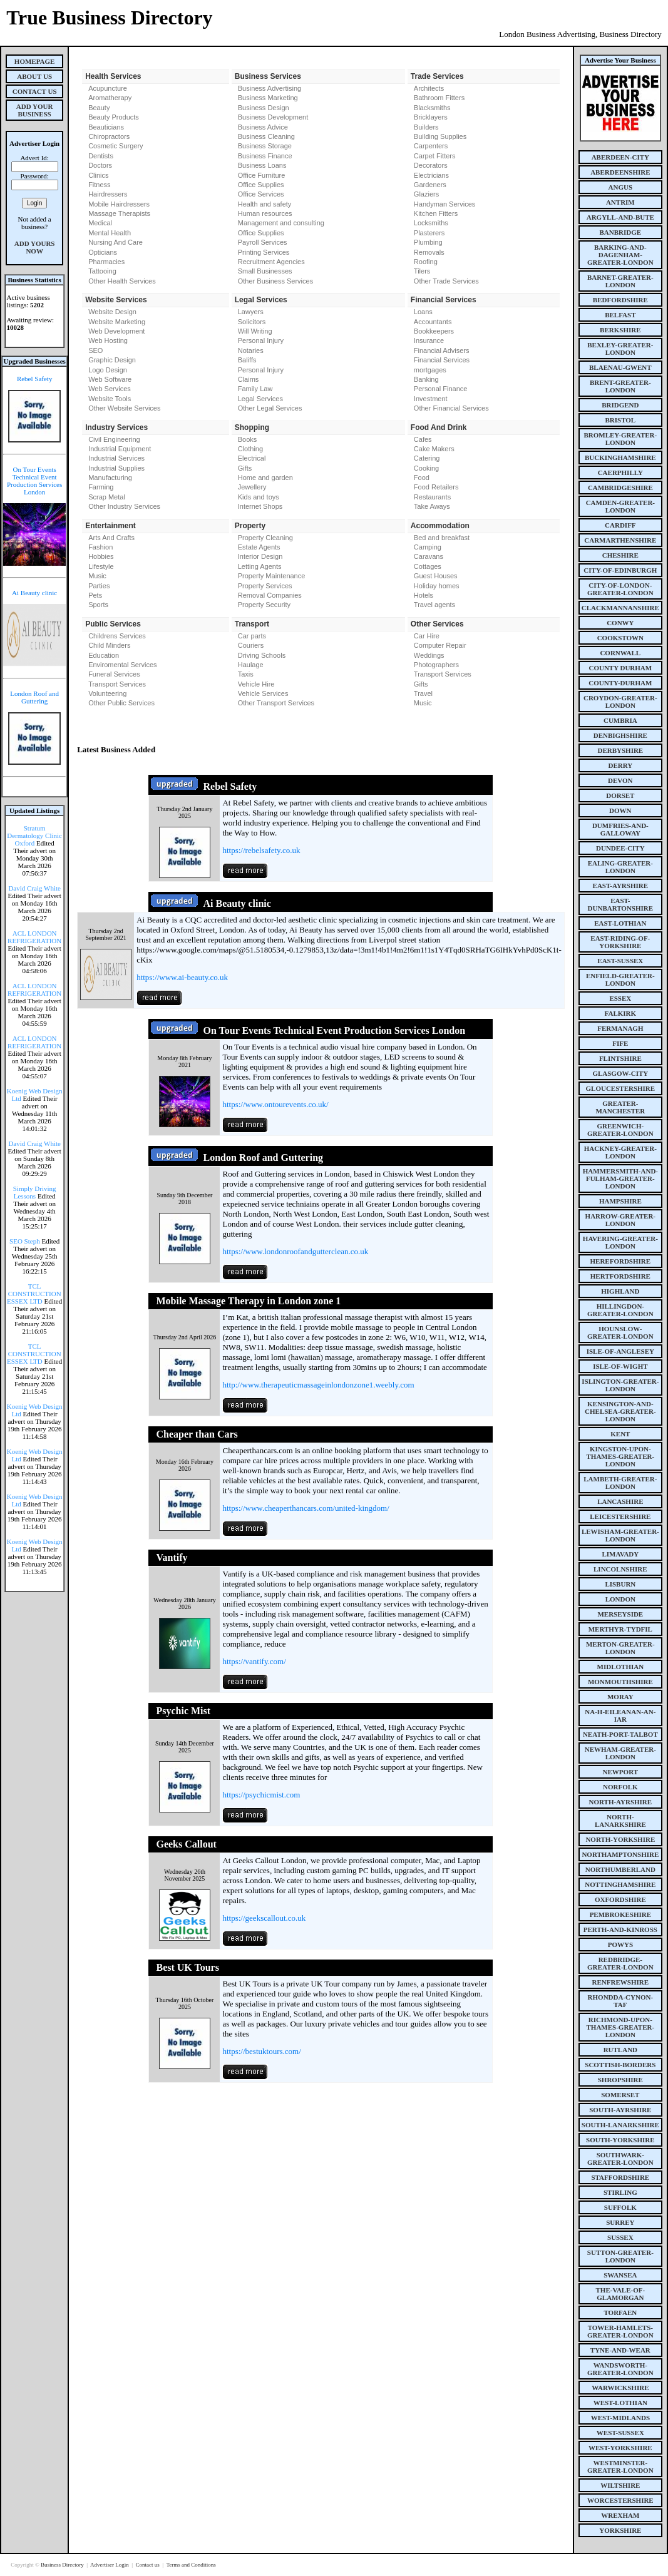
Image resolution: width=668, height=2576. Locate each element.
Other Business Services (275, 281)
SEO (95, 350)
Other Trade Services (446, 281)
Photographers (436, 664)
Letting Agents (260, 566)
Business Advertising (270, 88)
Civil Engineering (114, 439)
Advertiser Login (110, 2565)
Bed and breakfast (442, 537)
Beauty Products (113, 117)
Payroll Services (262, 242)
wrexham (620, 2515)
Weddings (429, 655)
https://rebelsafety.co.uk (261, 850)
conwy (620, 622)
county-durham (620, 683)
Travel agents (434, 604)
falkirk (621, 1013)
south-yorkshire (620, 2140)
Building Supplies (440, 136)
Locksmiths (431, 223)
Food (421, 477)
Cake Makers (434, 448)
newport (620, 1772)
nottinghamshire (620, 1884)
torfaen (620, 2312)
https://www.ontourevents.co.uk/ (275, 1104)
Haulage (251, 664)
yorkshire (620, 2530)
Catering (427, 458)
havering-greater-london (620, 1242)
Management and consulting (281, 223)
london (620, 1599)
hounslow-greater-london (620, 1332)
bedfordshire (620, 300)
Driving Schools (261, 655)
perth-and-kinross (620, 1929)
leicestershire (620, 1516)
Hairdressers (107, 194)
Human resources (265, 213)
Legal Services (260, 398)
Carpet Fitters (435, 156)
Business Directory (63, 2565)
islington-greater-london (620, 1385)
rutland (620, 2049)
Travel (423, 693)
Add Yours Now (34, 247)
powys (620, 1944)
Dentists (100, 156)
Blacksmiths (432, 107)
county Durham (620, 668)
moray (620, 1696)
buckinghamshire (620, 457)
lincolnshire (620, 1569)
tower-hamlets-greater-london (620, 2331)
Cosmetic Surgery (115, 146)
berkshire (620, 330)
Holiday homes (437, 586)
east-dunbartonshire (621, 904)
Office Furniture (261, 175)
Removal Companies (270, 595)
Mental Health (109, 233)
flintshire (620, 1058)
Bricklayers (431, 117)
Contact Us (35, 91)
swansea (620, 2275)
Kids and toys (258, 497)
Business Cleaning (266, 136)
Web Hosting (108, 340)
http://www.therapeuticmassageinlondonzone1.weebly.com (318, 1384)
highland (620, 1291)
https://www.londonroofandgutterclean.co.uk (295, 1251)
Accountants (433, 321)
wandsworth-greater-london (620, 2368)
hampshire (620, 1201)
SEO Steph (24, 1241)
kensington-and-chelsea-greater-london (620, 1411)
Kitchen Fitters (436, 213)
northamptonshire (620, 1854)
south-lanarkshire (620, 2125)
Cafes (423, 439)
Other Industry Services (124, 506)
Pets (95, 595)
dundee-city (620, 848)
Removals (429, 252)
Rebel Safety (35, 378)
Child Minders (109, 645)
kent (620, 1434)
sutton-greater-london (620, 2256)
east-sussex (620, 960)
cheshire (620, 555)
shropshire (620, 2079)
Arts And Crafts (111, 537)
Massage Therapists (119, 213)
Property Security (264, 604)
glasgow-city (620, 1073)
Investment (431, 398)
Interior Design (260, 556)
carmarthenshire (620, 540)
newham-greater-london (620, 1753)
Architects (429, 88)
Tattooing (102, 271)
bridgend (620, 405)
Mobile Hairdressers (119, 204)
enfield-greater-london (620, 979)
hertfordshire (620, 1276)
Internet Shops (260, 506)
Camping (427, 547)
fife (620, 1043)
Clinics (98, 175)
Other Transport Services (276, 703)
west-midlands (620, 2417)
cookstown (620, 637)
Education (103, 655)
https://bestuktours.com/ (261, 2051)
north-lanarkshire (620, 1820)
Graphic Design (112, 360)
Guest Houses (436, 576)
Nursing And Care (115, 242)
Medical (100, 223)
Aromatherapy (109, 97)
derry (620, 765)
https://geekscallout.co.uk (264, 1918)
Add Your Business (34, 110)
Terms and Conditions (190, 2565)
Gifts (245, 468)
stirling (620, 2192)
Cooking (426, 468)
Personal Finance (441, 388)
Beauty (99, 107)
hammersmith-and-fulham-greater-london (620, 1178)
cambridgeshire (620, 487)
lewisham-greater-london (620, 1535)
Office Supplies (261, 184)
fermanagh (620, 1028)
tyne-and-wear (620, 2350)
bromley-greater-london (620, 438)
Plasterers (429, 233)
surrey (620, 2222)
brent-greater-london (620, 386)
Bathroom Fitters (439, 97)
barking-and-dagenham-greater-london (620, 254)
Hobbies (100, 556)
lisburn (620, 1584)
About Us (34, 76)
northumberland (620, 1869)
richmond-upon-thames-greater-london (621, 2027)
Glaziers (426, 194)
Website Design (112, 311)
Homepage (34, 61)
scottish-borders (620, 2064)
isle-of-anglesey (620, 1351)
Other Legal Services (270, 408)
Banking (426, 379)
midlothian (620, 1666)
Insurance (429, 340)
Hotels (423, 595)
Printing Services (264, 252)
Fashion (100, 547)
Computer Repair (440, 645)
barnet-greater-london (620, 281)
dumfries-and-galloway (620, 829)
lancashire (620, 1501)
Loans (423, 311)
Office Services (261, 194)
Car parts (252, 636)
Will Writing (255, 331)
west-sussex (620, 2432)
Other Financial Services (451, 408)
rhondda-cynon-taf (621, 2000)
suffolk (620, 2207)
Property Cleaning (265, 537)
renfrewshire (620, 1982)
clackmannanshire (620, 607)
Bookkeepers (434, 331)
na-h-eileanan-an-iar (620, 1715)
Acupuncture (107, 88)
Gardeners (430, 184)
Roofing (426, 261)
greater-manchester (620, 1107)
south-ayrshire (620, 2109)
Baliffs (247, 360)
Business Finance (265, 156)
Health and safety (265, 204)
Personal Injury (261, 340)
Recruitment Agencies (271, 261)
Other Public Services (121, 703)
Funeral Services (114, 674)
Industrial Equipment (119, 448)
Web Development (116, 331)
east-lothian (620, 923)
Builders (426, 127)
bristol (620, 420)
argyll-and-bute (620, 217)
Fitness (99, 184)
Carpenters (431, 146)
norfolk (620, 1787)
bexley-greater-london (620, 348)
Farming (100, 487)
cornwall (620, 653)
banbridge (621, 232)
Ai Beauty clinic (34, 592)
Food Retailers (436, 487)
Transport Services (117, 684)
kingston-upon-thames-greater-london (621, 1456)
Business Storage (265, 146)
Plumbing (428, 242)
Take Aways (432, 506)
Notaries (251, 350)
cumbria (620, 720)
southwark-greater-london (620, 2158)
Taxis (246, 674)
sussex (620, 2237)
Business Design (263, 107)
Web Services (109, 388)
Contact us (149, 2565)
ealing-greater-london (620, 866)
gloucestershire (620, 1088)
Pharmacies (106, 261)
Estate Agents (259, 547)
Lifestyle (100, 566)
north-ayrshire (620, 1802)
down (620, 810)
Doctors (100, 165)
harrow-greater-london (620, 1219)
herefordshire (620, 1261)
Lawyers (251, 311)
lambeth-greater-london (620, 1482)
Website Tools (109, 398)
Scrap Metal (106, 497)
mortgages (430, 370)
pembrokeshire (620, 1914)
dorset (620, 795)
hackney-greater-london (620, 1152)
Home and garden (265, 477)
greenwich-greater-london (620, 1129)
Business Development (273, 117)
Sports (98, 604)
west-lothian (620, 2402)
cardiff (620, 525)
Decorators (431, 165)
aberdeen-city (620, 157)
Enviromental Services (122, 664)
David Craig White (34, 888)
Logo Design (107, 370)
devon (620, 780)
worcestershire (620, 2500)
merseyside (620, 1614)
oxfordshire (620, 1899)
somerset (620, 2094)
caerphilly (620, 472)
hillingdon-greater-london (620, 1309)
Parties (99, 586)
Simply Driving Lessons (34, 1192)
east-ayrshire (620, 885)
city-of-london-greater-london (620, 588)
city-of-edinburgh (620, 570)
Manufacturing (110, 477)
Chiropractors (109, 136)
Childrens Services (117, 636)
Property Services (265, 586)
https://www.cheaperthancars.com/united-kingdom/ (305, 1508)
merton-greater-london (620, 1647)
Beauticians (106, 127)
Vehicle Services (263, 693)
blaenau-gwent (620, 367)
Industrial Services (116, 458)
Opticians (102, 252)
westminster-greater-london (620, 2466)
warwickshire (620, 2387)
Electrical (252, 458)
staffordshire (620, 2177)
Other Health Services (122, 281)
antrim (620, 202)
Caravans (428, 556)
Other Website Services (124, 408)
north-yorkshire (620, 1839)
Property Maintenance (272, 576)
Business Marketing (268, 97)
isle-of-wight (620, 1366)
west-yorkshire (620, 2447)
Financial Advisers (442, 350)
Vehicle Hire (256, 684)
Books (247, 439)
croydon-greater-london (620, 701)
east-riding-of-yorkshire (620, 941)
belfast (620, 315)
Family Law (255, 388)
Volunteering (107, 693)
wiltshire (620, 2485)
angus (621, 187)
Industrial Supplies (116, 468)
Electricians (431, 175)
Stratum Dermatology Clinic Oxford (34, 835)
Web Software (109, 379)
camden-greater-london (620, 506)
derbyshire (620, 750)
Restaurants (432, 497)
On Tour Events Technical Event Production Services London (34, 481)
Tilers (422, 271)
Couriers (251, 645)
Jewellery (252, 487)
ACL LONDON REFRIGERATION (34, 936)
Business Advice (263, 127)
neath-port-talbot (620, 1734)
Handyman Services (444, 204)
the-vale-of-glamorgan (620, 2293)
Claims (248, 379)
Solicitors (252, 321)
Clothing (250, 448)
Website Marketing (116, 321)
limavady (620, 1554)
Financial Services (442, 360)
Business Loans (262, 165)
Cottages (427, 566)
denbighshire (620, 735)
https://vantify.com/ (253, 1661)
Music (97, 576)
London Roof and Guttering (34, 697)
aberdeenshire (620, 172)
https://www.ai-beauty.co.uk (182, 977)
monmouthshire (620, 1681)
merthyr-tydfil (620, 1629)
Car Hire (426, 636)
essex (620, 998)
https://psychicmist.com (261, 1794)
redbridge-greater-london (620, 1963)
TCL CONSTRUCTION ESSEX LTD (34, 1293)
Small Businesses (265, 271)
